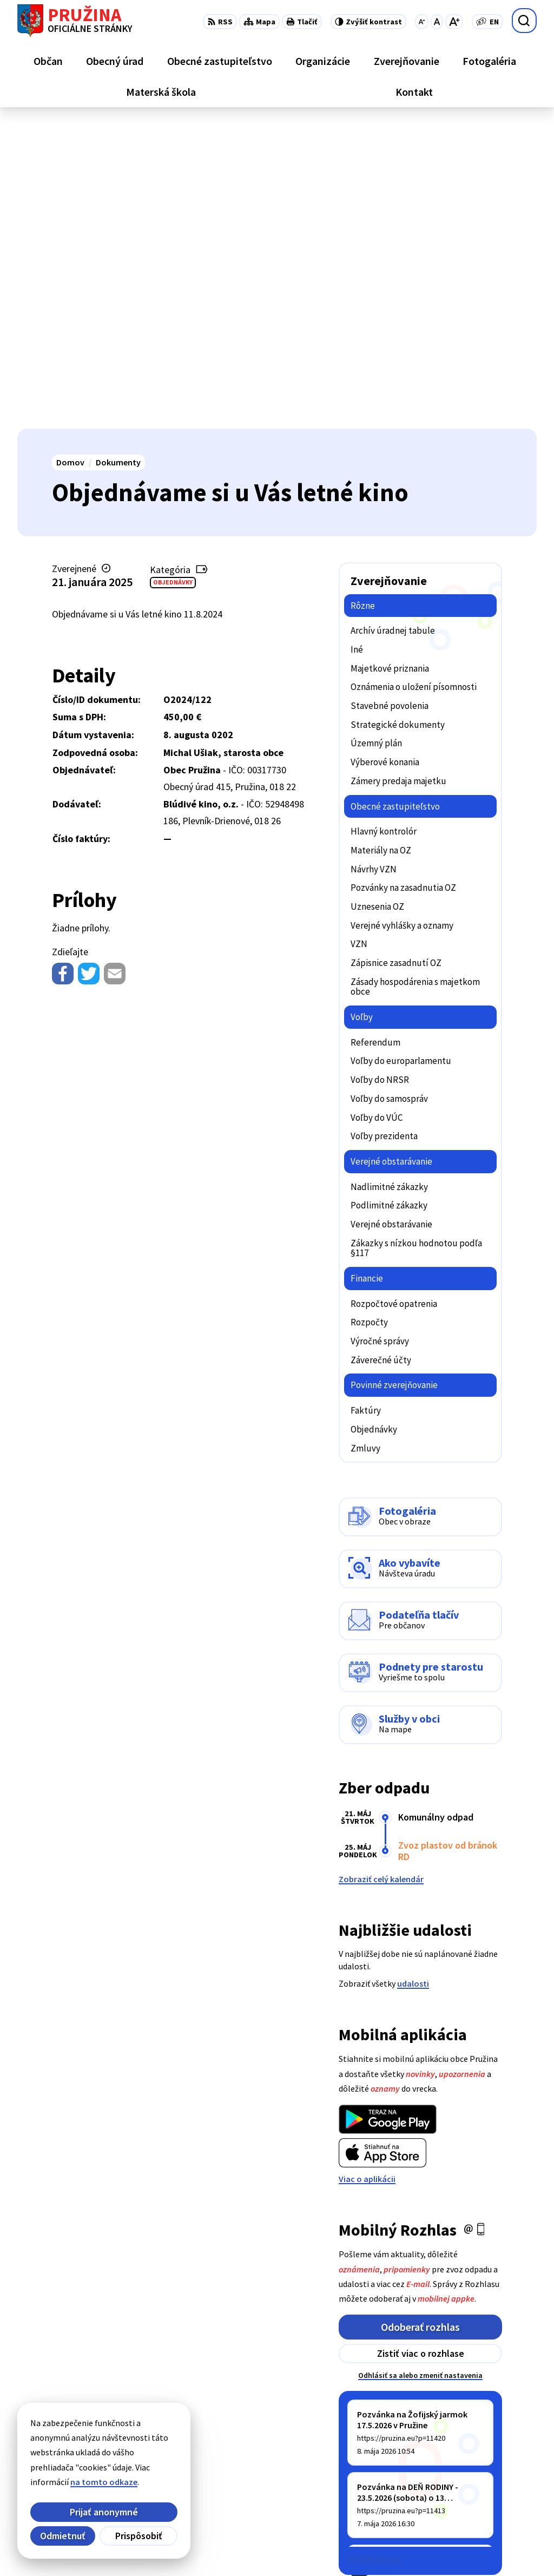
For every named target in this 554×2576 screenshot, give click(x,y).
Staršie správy (374, 2254)
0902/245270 (478, 2484)
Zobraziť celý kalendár (381, 1574)
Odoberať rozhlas (420, 2022)
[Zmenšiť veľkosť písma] (421, 21)
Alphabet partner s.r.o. (158, 2546)
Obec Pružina (295, 2546)
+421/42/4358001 (486, 2458)
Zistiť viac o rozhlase (420, 2049)
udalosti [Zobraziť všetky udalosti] (413, 1679)
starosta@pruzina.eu (496, 2497)
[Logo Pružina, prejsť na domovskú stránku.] (75, 20)
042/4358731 (478, 2471)
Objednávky (173, 278)
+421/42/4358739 (486, 2445)
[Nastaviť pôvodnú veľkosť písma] (437, 21)
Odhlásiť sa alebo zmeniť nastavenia (420, 2071)
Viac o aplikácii (367, 1874)
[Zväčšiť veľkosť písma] (454, 21)
